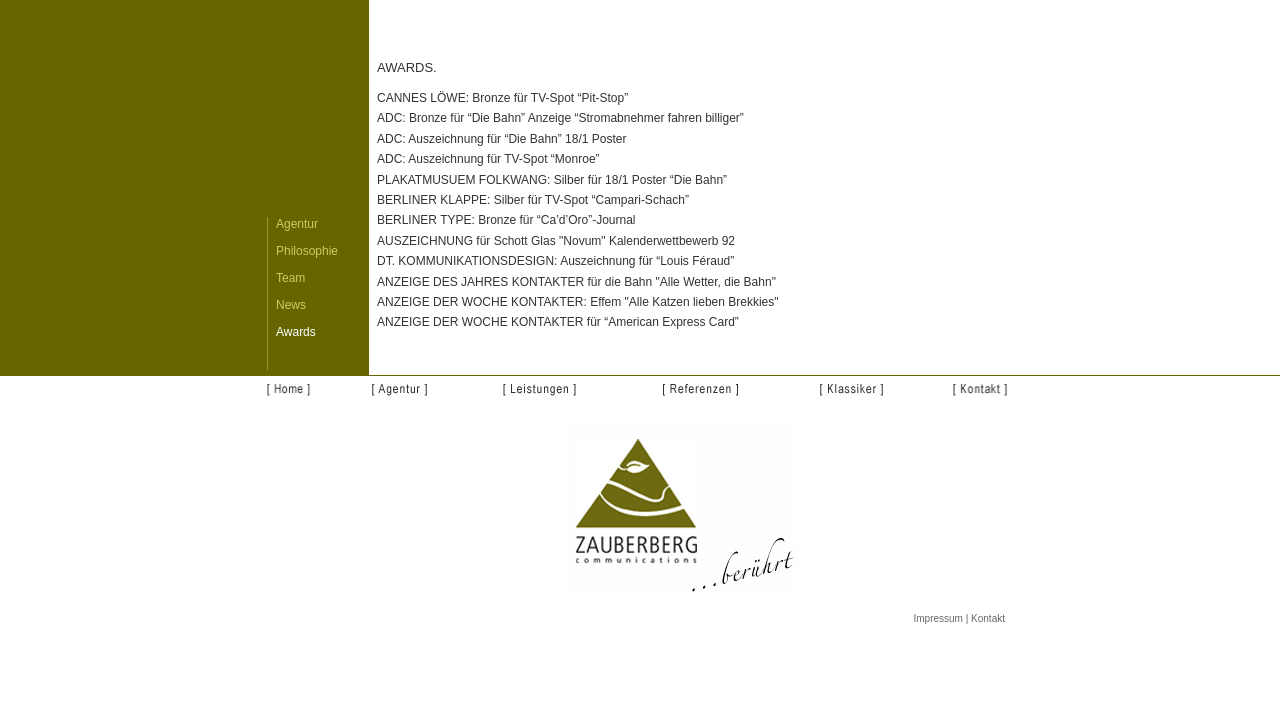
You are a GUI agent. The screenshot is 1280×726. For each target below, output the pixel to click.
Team (290, 278)
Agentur (297, 224)
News (291, 305)
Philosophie (307, 251)
